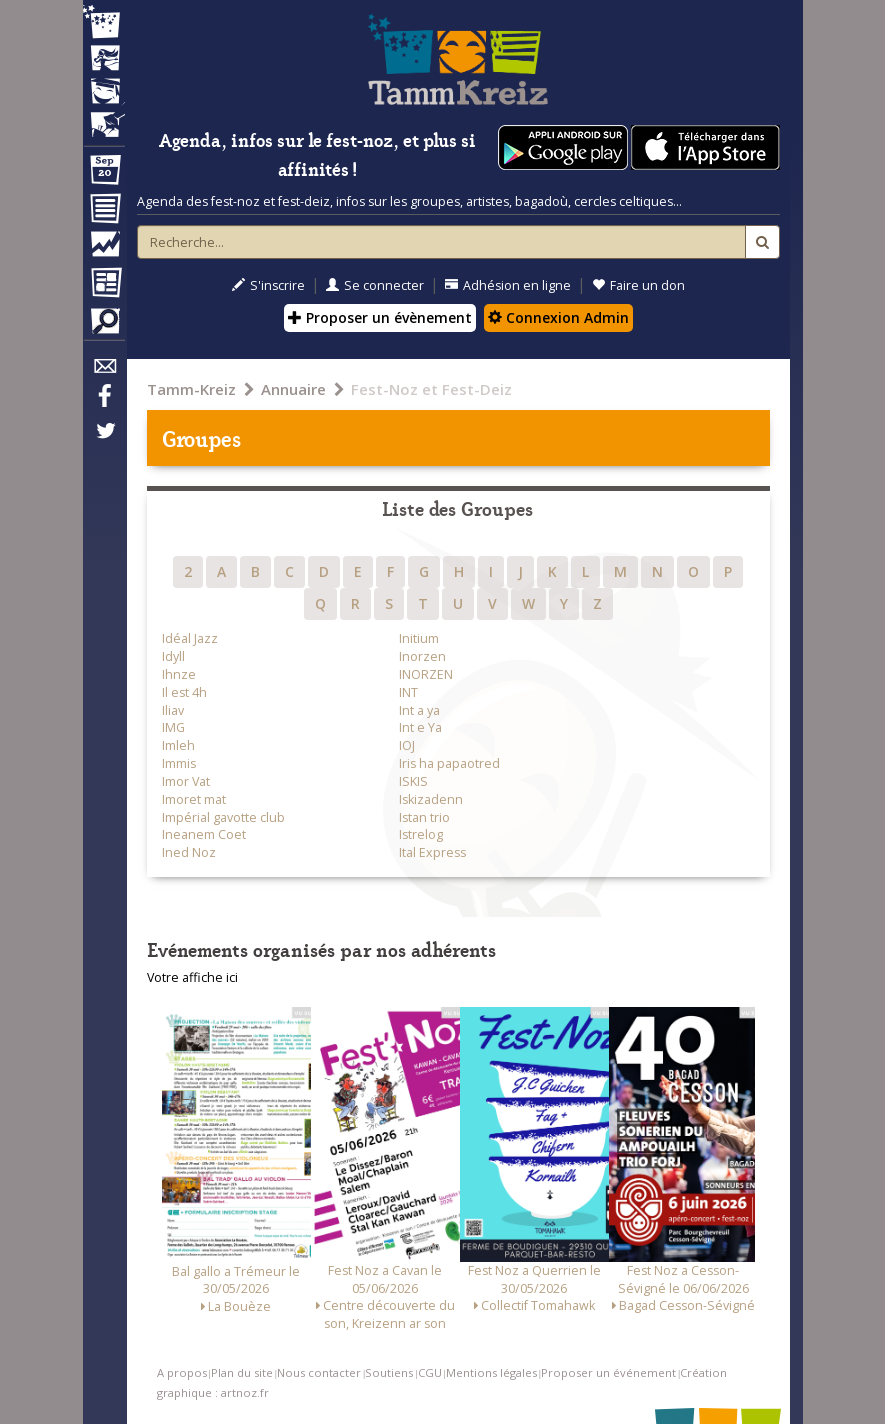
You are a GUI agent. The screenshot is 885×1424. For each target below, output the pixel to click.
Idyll (173, 656)
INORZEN (426, 674)
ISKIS (413, 781)
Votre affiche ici (192, 977)
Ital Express (432, 852)
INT (408, 692)
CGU (430, 1372)
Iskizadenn (431, 799)
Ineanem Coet (204, 834)
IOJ (407, 745)
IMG (173, 727)
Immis (179, 763)
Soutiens (389, 1372)
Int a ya (419, 710)
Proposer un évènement (380, 317)
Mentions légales (491, 1372)
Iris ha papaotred (449, 763)
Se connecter (375, 285)
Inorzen (422, 656)
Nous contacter (319, 1372)
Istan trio (424, 817)
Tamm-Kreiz (191, 389)
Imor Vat (186, 781)
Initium (419, 638)
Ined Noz (189, 852)
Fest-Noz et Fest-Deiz (431, 389)
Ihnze (179, 674)
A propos (182, 1372)
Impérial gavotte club (223, 817)
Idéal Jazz (190, 638)
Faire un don (638, 285)
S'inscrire (268, 285)
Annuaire (293, 389)
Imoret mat (194, 799)
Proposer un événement (608, 1372)
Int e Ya (420, 727)
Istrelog (421, 834)
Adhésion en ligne (508, 285)
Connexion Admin (558, 317)
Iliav (173, 710)
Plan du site (242, 1372)
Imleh (178, 745)
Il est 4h (184, 692)
